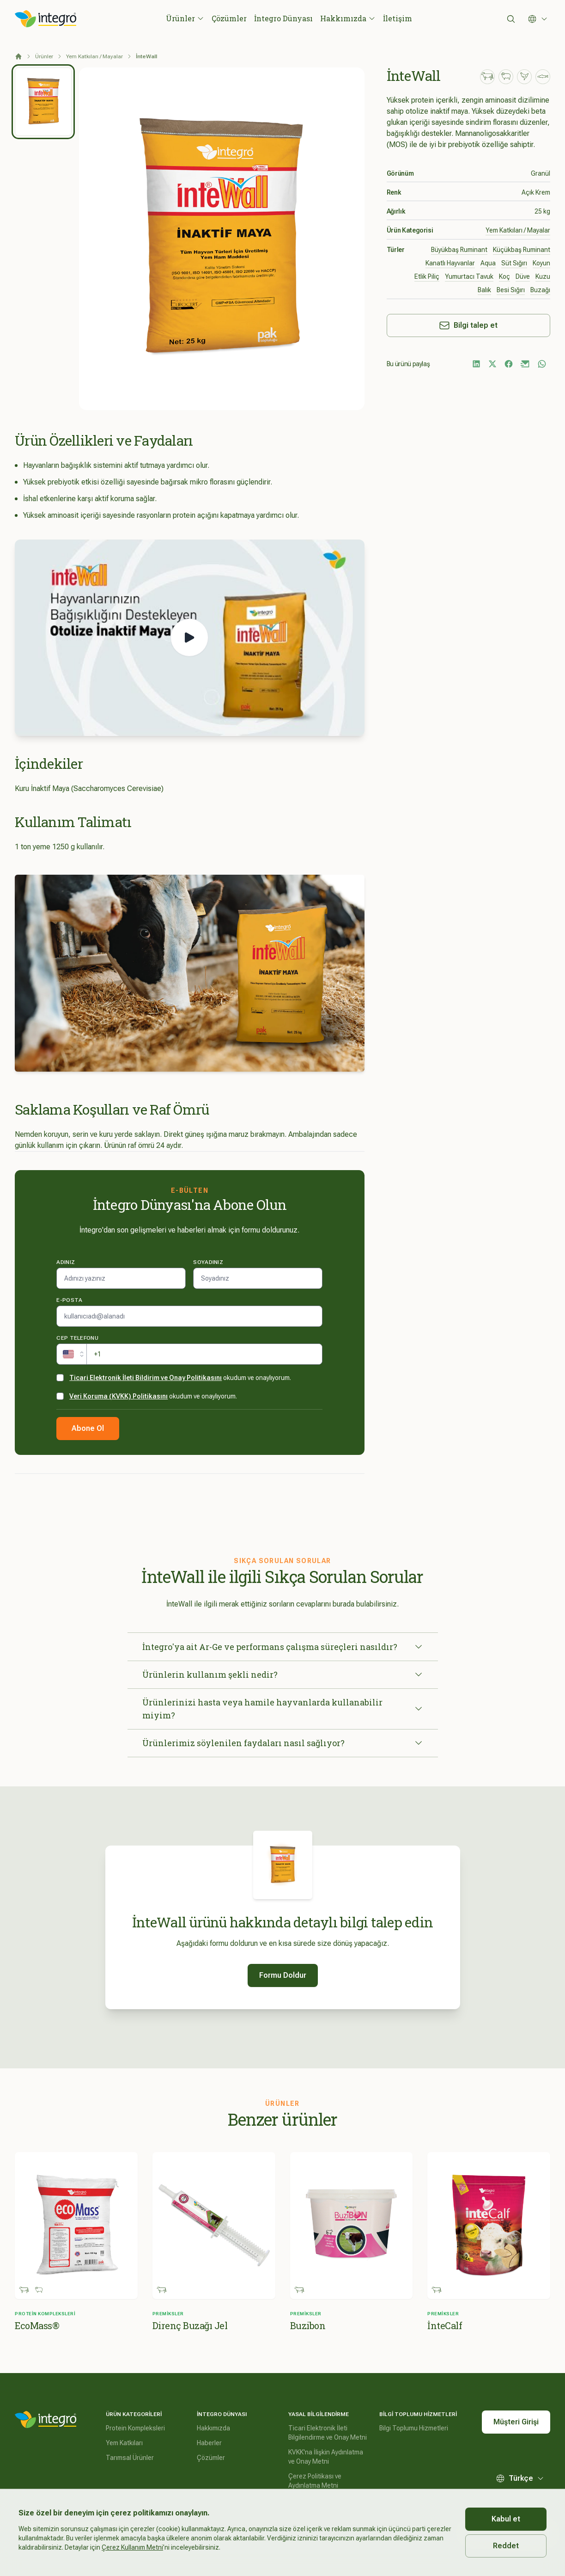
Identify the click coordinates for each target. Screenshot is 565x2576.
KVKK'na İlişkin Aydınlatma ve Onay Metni (325, 2456)
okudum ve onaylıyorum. (180, 1377)
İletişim (397, 18)
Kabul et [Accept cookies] (506, 2519)
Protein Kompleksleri (135, 2428)
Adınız (65, 1262)
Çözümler (229, 18)
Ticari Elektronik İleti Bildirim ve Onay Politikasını (145, 1377)
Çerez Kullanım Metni (132, 2547)
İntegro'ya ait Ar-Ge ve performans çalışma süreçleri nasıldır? (282, 1646)
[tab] (43, 101)
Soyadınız (208, 1262)
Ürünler (185, 18)
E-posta (69, 1300)
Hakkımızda (348, 18)
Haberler (209, 2443)
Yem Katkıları (124, 2443)
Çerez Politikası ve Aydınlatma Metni (314, 2480)
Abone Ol (88, 1428)
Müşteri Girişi (516, 2421)
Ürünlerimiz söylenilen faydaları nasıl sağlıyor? (282, 1742)
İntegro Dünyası (283, 18)
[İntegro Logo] (46, 19)
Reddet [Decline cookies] (506, 2545)
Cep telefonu (77, 1338)
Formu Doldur (282, 1975)
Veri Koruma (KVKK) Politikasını (118, 1396)
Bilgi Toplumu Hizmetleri (413, 2428)
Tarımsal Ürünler (130, 2457)
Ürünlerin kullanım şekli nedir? (282, 1674)
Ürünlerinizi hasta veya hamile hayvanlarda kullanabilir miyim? (282, 1709)
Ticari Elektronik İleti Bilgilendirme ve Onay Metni (327, 2432)
